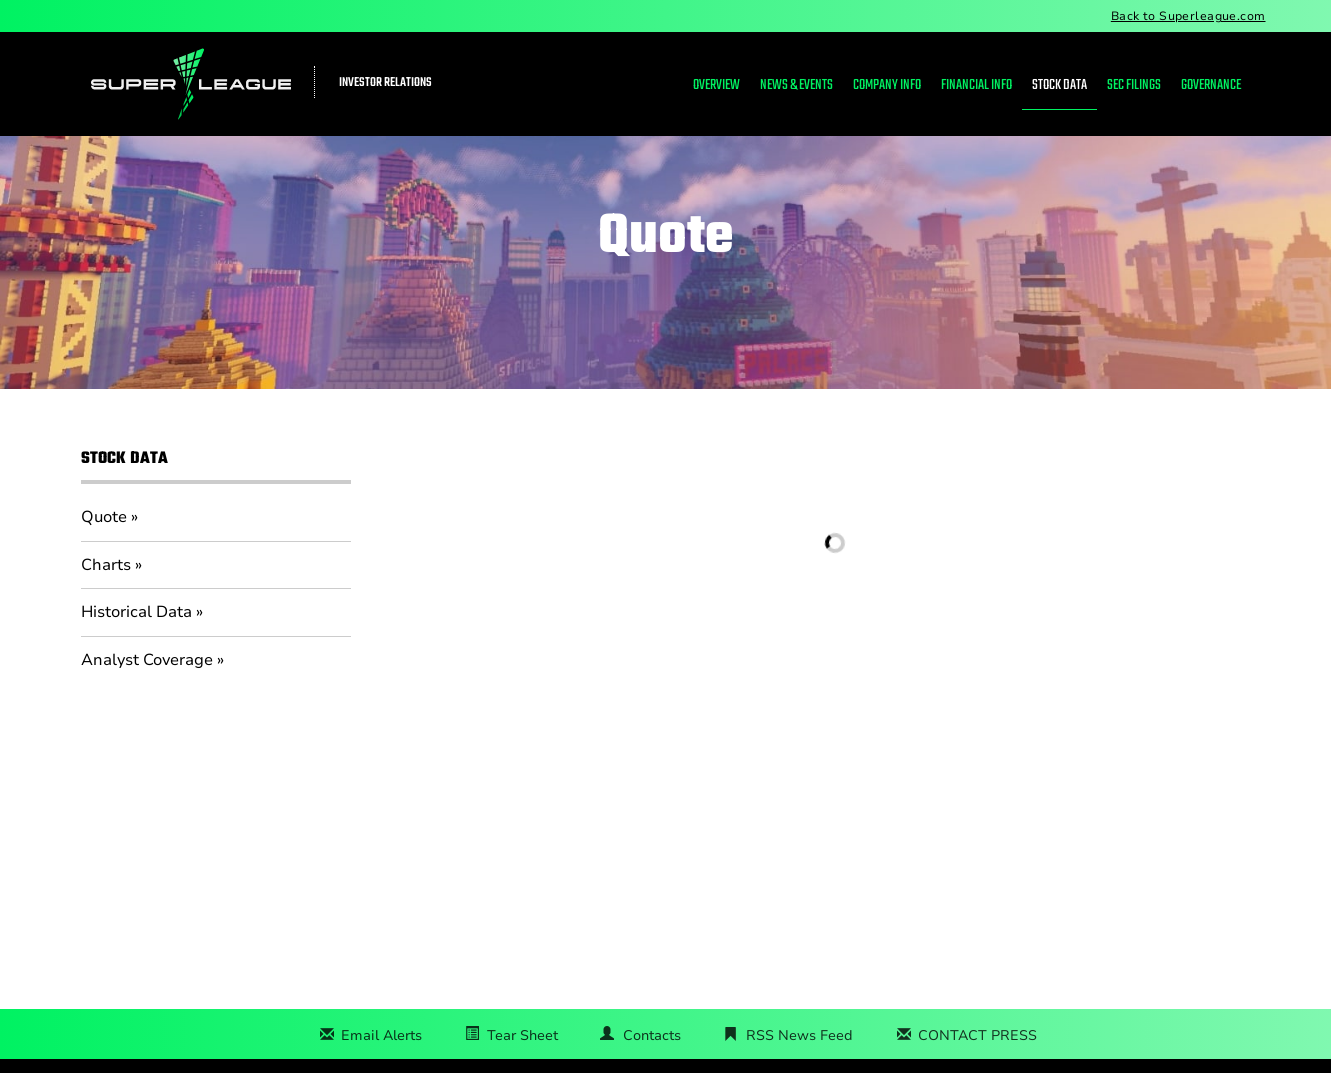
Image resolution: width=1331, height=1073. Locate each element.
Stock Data (1059, 85)
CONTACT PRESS (977, 1035)
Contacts (652, 1035)
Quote (104, 517)
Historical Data (136, 612)
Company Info (887, 85)
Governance (1211, 85)
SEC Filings (1134, 85)
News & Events (796, 85)
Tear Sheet (522, 1035)
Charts (106, 565)
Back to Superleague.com (1188, 16)
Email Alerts (381, 1035)
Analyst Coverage (147, 660)
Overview (716, 85)
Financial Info (976, 85)
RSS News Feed (799, 1035)
